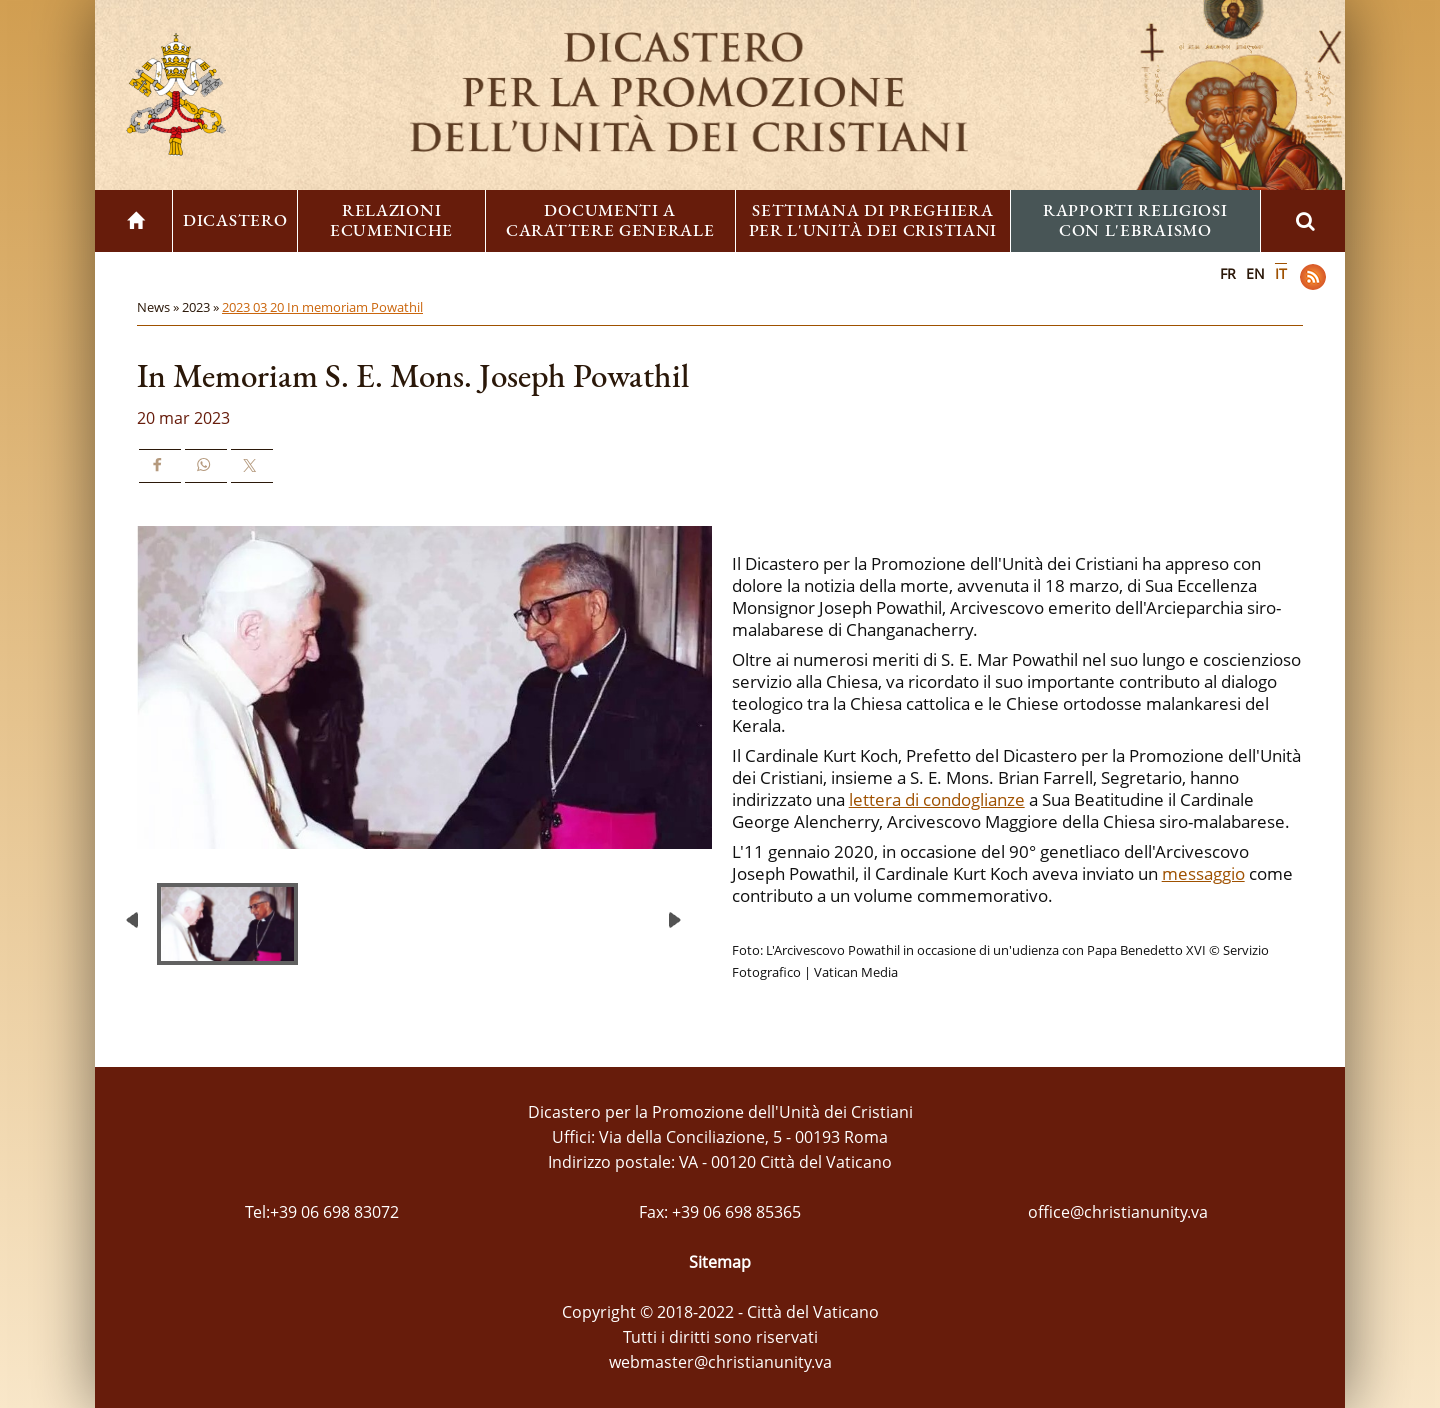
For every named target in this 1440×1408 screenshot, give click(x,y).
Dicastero (235, 220)
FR (1228, 273)
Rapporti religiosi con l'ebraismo (1135, 220)
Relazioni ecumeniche (391, 220)
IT (1281, 273)
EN (1255, 273)
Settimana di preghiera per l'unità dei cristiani (873, 220)
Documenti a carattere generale (610, 220)
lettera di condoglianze (937, 799)
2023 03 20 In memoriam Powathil (322, 307)
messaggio (1203, 873)
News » (159, 307)
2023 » (202, 307)
